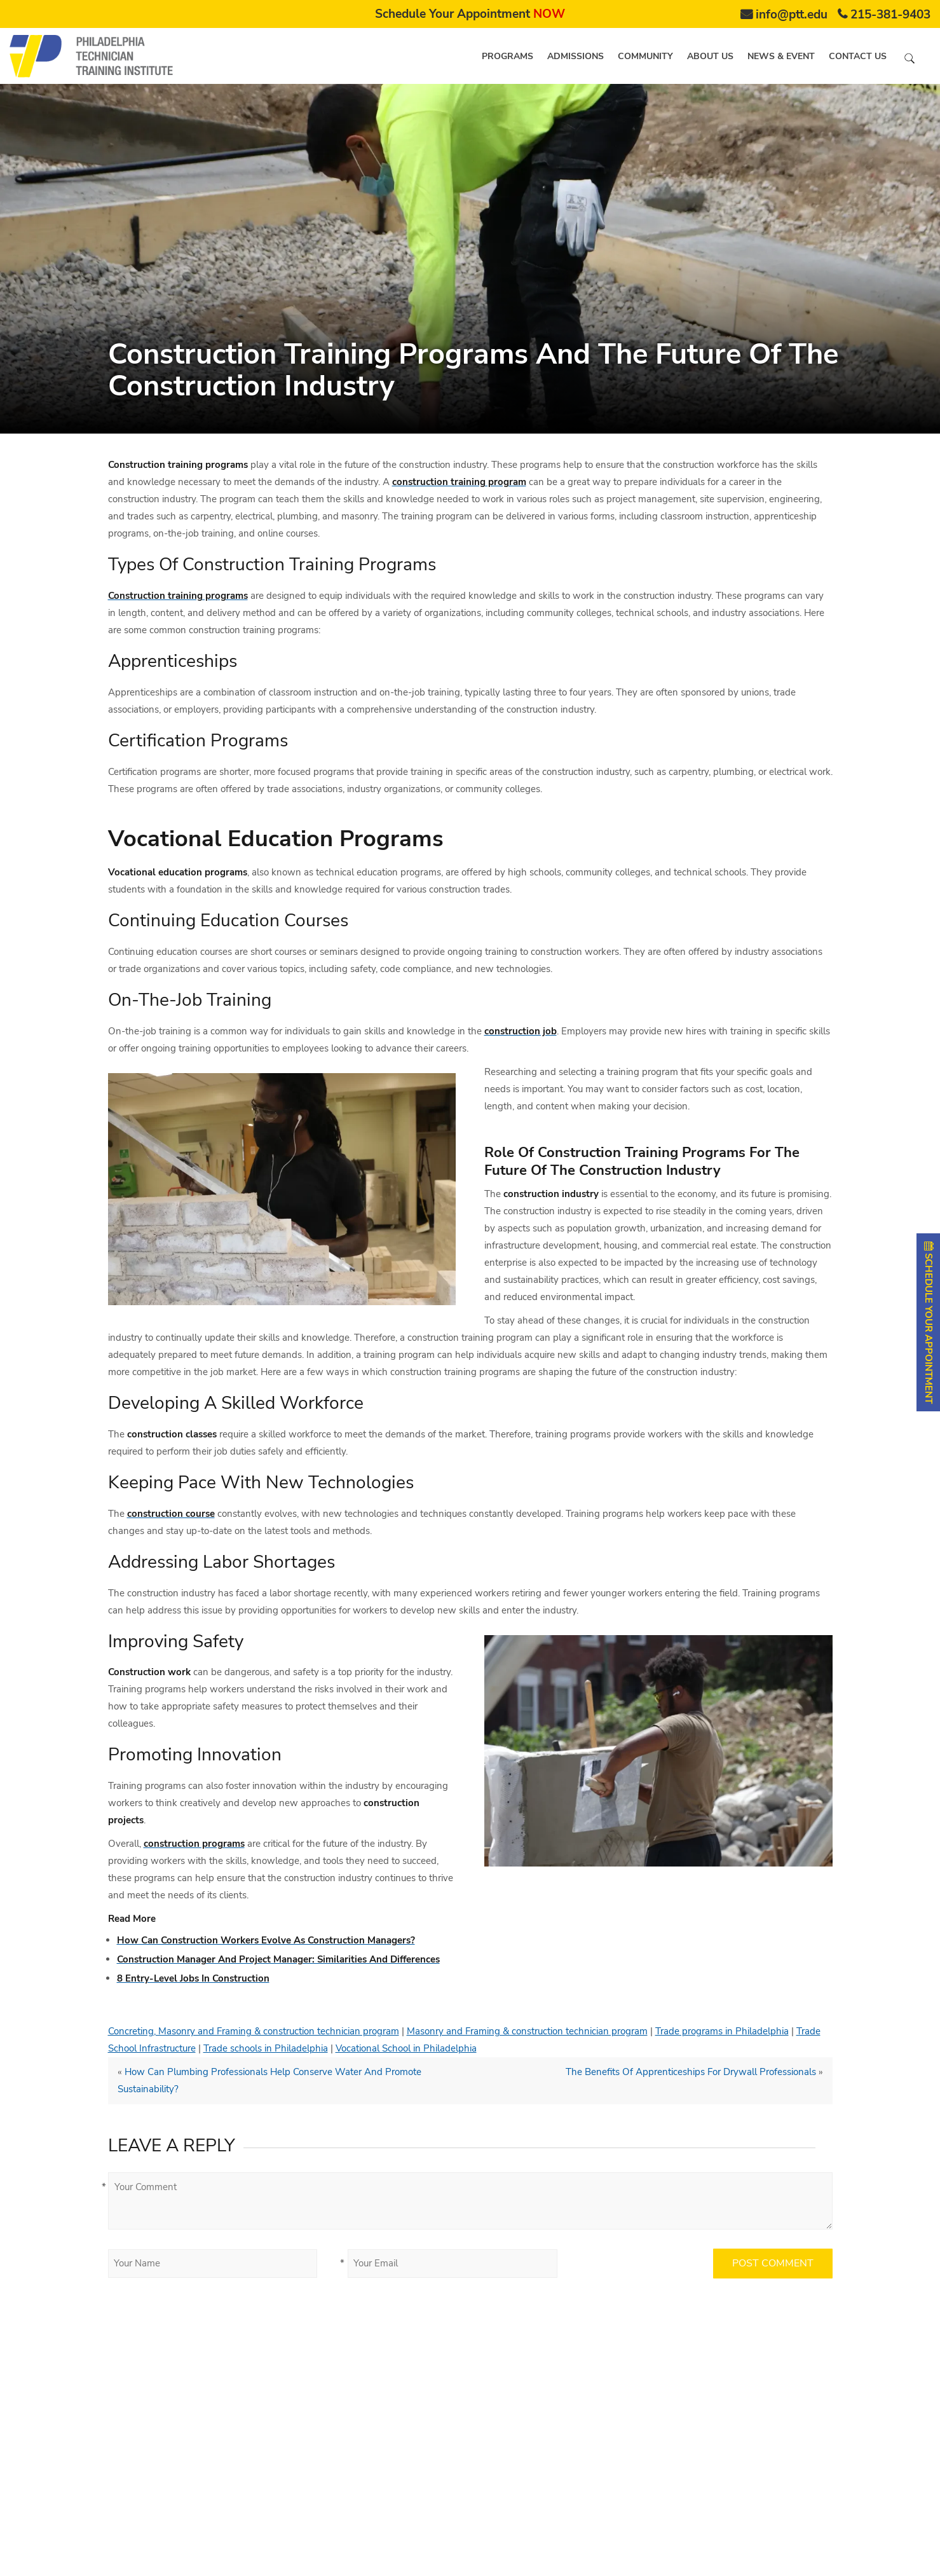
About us (710, 56)
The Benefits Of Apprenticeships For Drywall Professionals (691, 2072)
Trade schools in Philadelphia (265, 2048)
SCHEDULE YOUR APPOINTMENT (928, 1322)
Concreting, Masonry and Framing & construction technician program (253, 2031)
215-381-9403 (890, 14)
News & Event (781, 56)
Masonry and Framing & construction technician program (527, 2031)
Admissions (575, 56)
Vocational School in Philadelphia (406, 2048)
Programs (507, 56)
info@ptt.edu (792, 14)
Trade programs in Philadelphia (722, 2031)
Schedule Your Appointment (470, 14)
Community (645, 56)
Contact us (858, 56)
